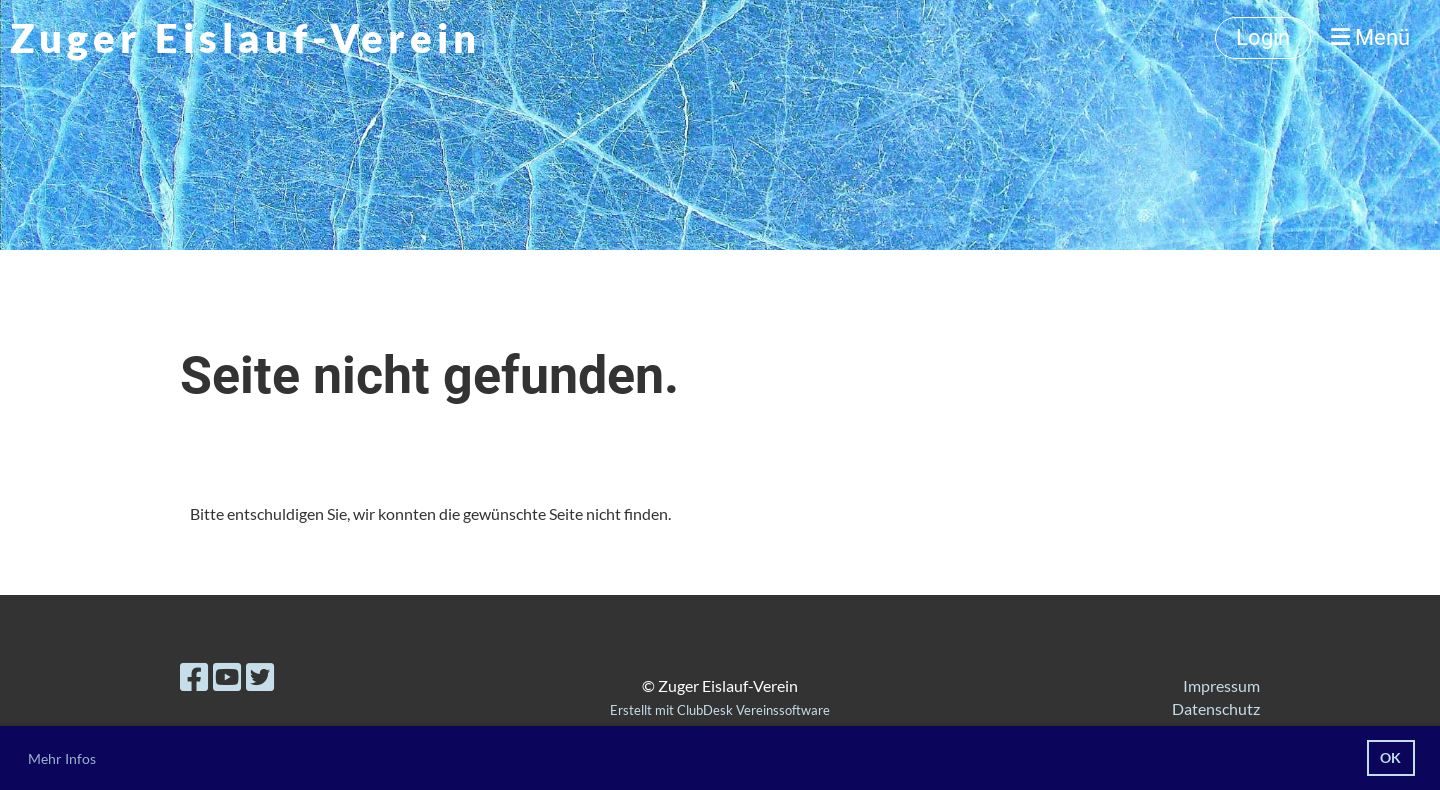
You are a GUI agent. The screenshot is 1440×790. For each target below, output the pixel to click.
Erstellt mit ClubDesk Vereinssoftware (720, 710)
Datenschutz (1216, 708)
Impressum (1221, 685)
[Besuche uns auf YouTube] (227, 676)
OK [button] (1390, 757)
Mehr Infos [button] (62, 758)
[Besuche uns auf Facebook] (194, 676)
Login (1263, 37)
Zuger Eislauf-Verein (245, 38)
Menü (1370, 37)
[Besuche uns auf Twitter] (260, 676)
